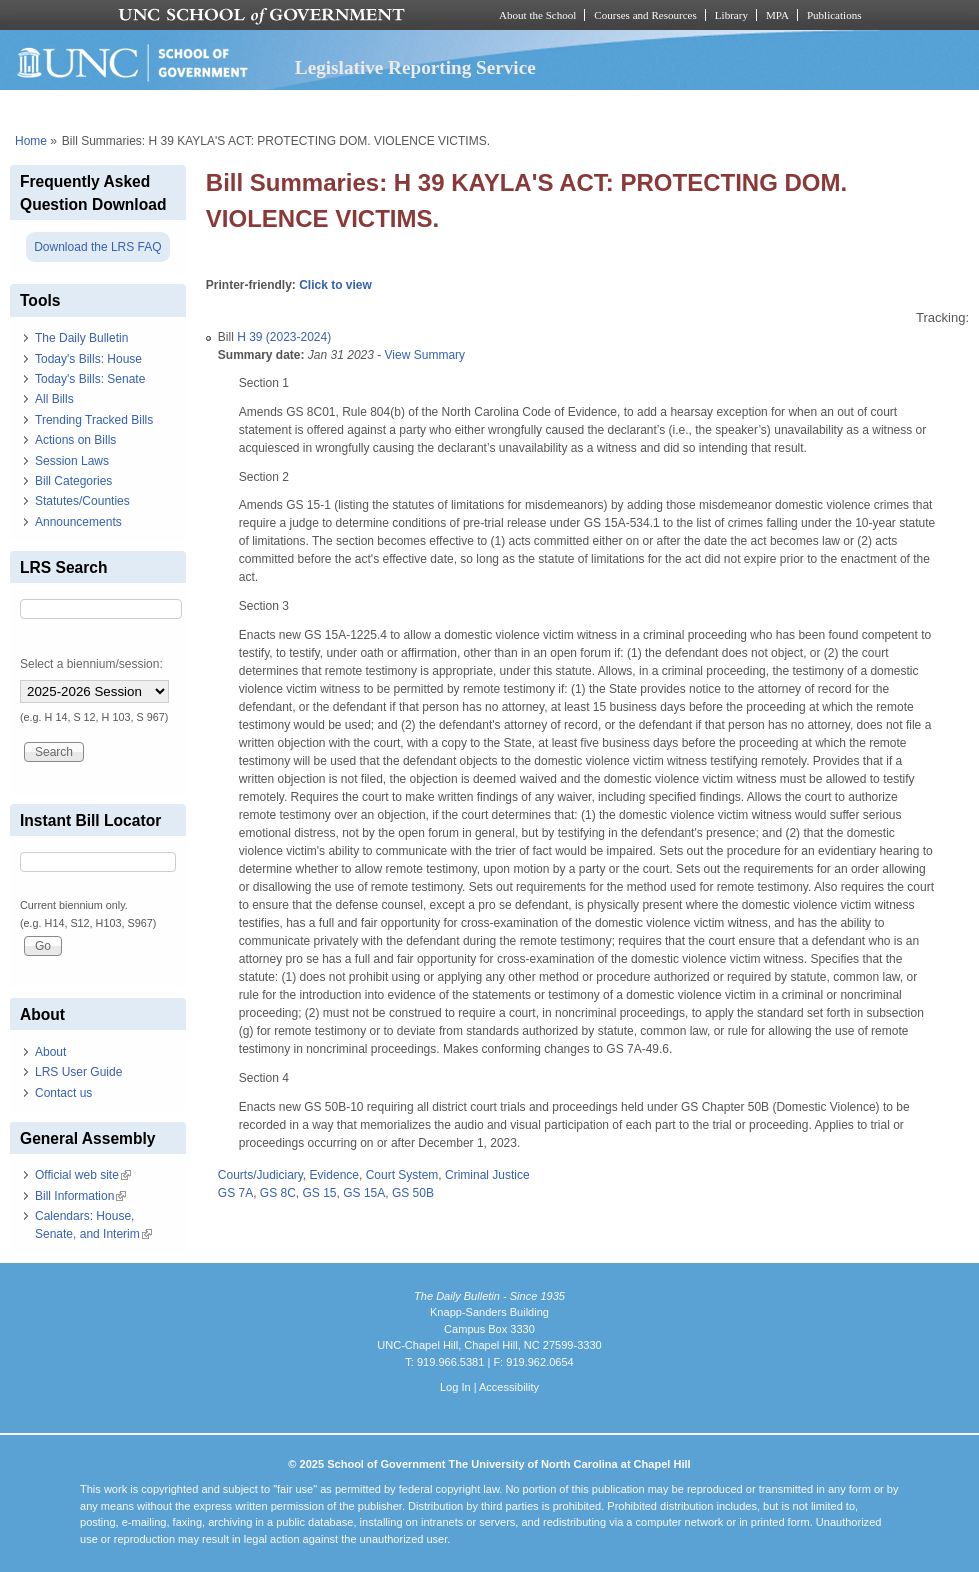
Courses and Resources (645, 15)
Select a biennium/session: (91, 664)
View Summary (425, 355)
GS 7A (235, 1193)
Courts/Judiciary (260, 1175)
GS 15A (364, 1193)
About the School (537, 15)
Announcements (78, 522)
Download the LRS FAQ (97, 247)
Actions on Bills (75, 440)
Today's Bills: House (88, 359)
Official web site (83, 1175)
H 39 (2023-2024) (284, 337)
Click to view (335, 285)
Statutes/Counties (82, 501)
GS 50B (413, 1193)
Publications (834, 15)
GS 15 (320, 1193)
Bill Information (80, 1196)
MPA (777, 15)
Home (31, 141)
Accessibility (509, 1387)
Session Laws (72, 461)
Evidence (334, 1175)
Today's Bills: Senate (90, 379)
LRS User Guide (78, 1072)
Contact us (63, 1093)
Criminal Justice (487, 1175)
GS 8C (278, 1193)
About (50, 1052)
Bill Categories (73, 481)
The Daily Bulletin (81, 338)
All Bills (54, 399)
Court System (402, 1175)
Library (731, 15)
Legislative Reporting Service (415, 67)
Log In (455, 1387)
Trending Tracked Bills (94, 420)
